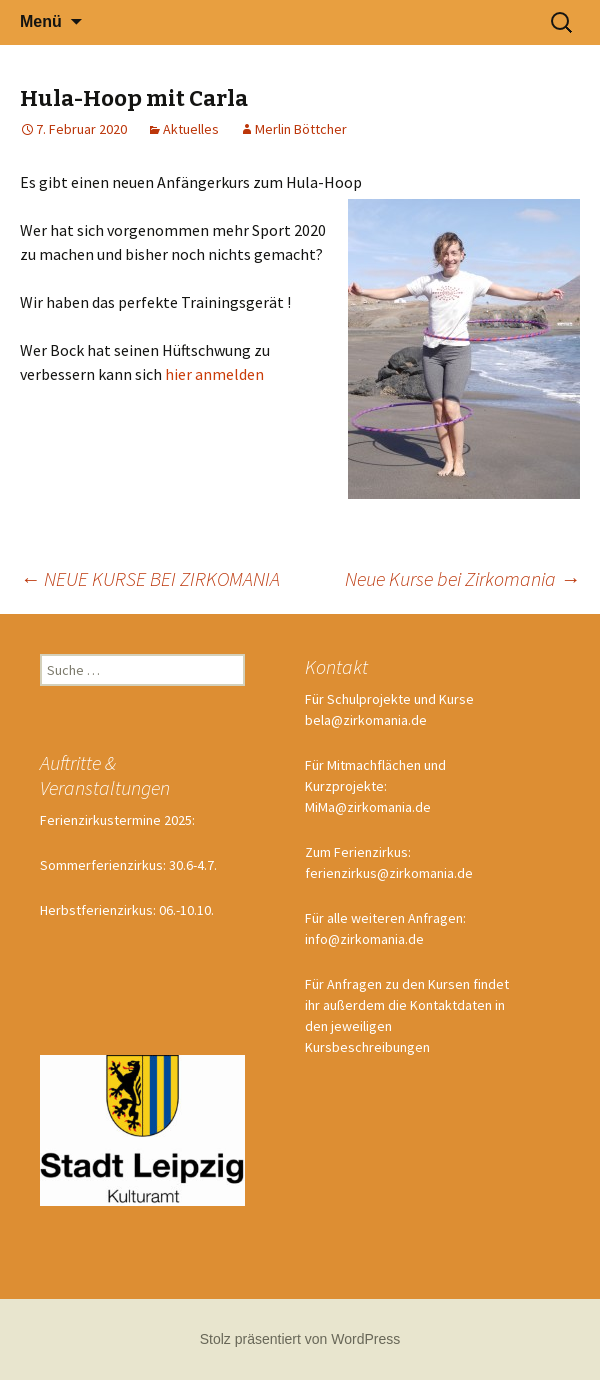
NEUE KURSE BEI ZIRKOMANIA (150, 578)
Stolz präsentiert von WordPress (300, 1339)
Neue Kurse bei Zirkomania (462, 578)
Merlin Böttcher (301, 129)
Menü (41, 21)
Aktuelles (191, 129)
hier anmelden (214, 374)
